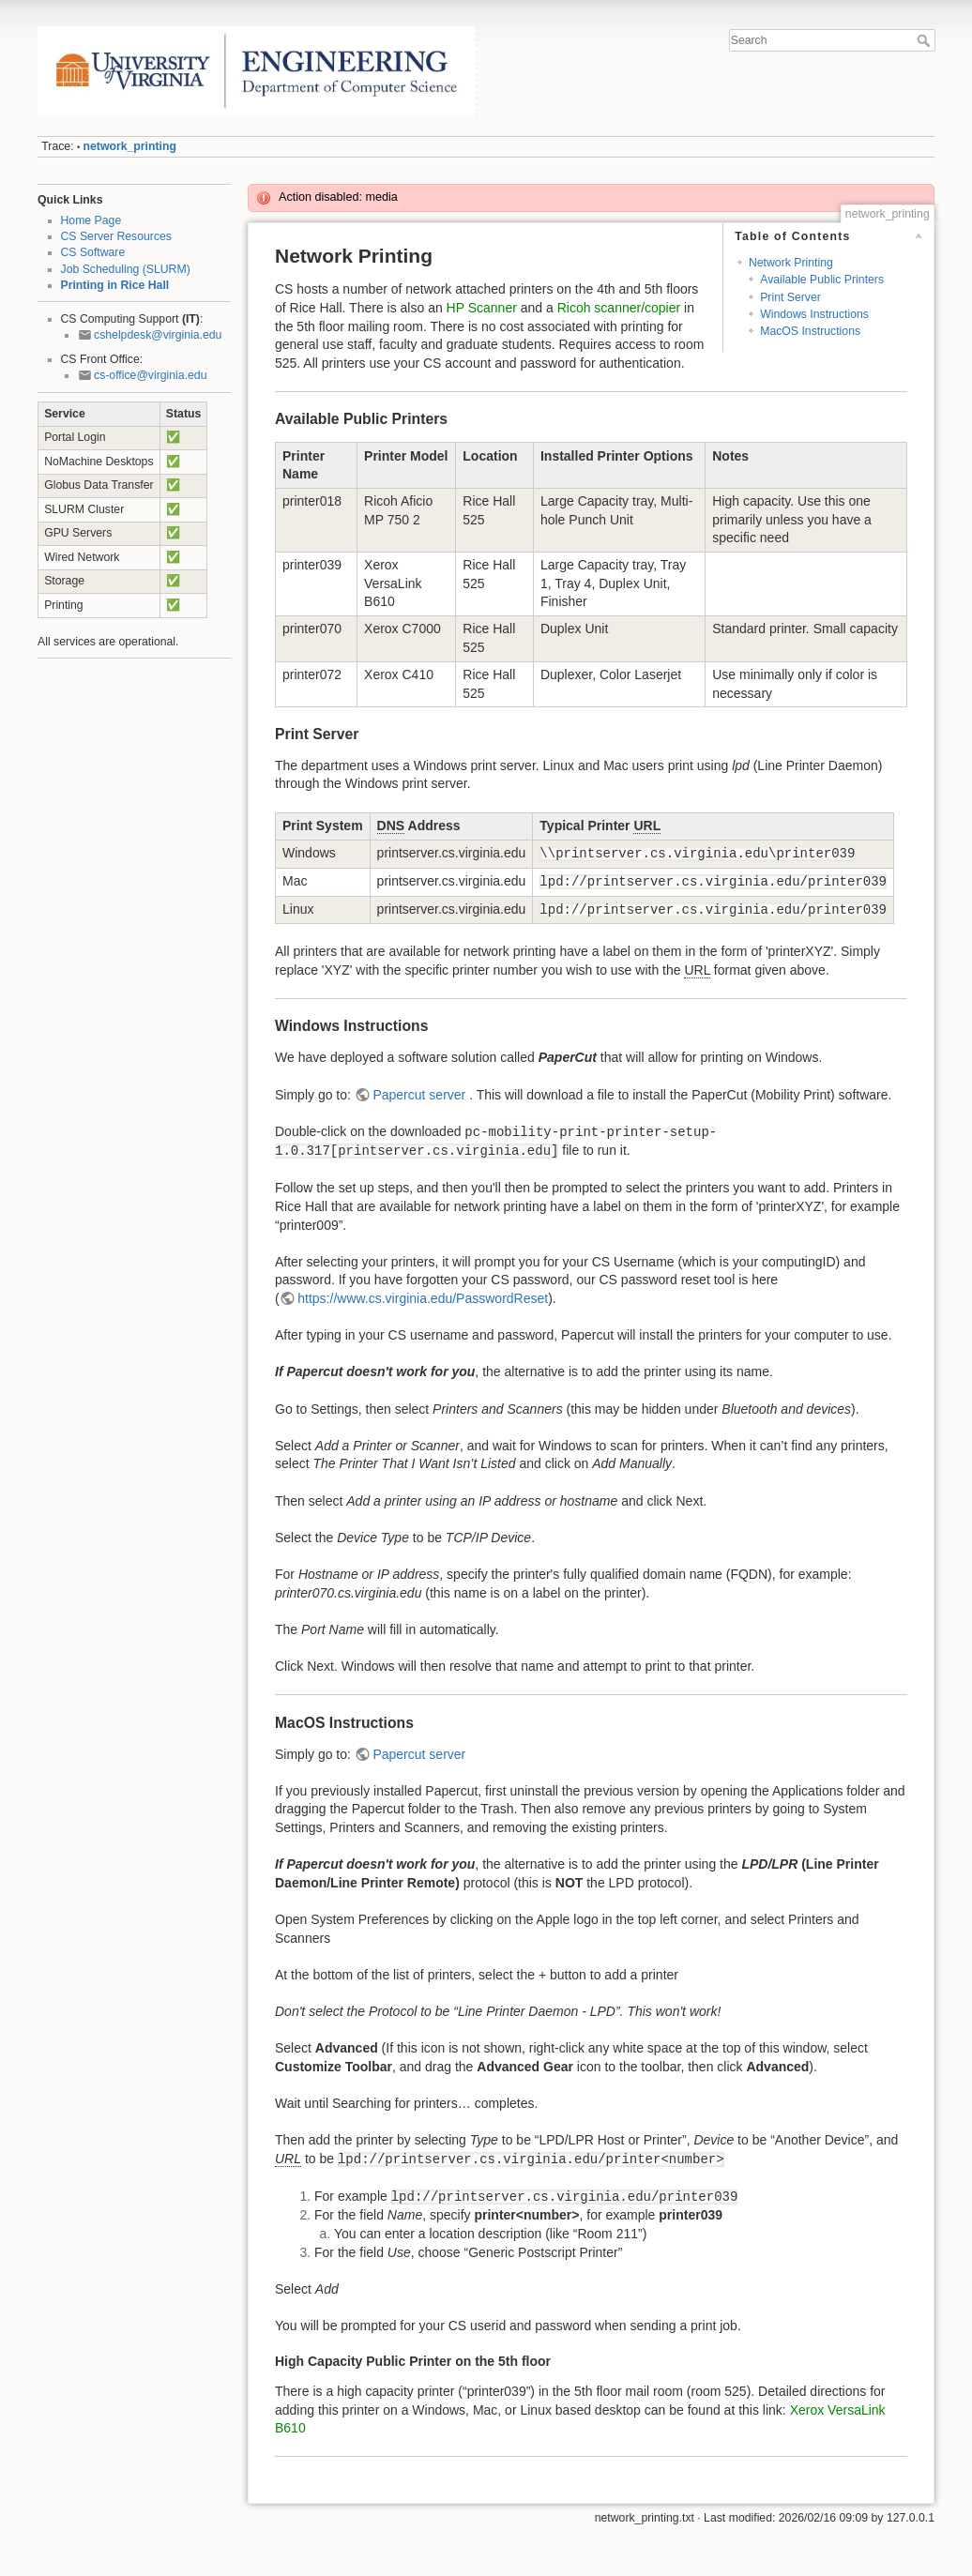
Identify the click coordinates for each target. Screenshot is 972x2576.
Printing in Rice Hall (115, 285)
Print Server (790, 297)
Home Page (91, 220)
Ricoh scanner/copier (619, 307)
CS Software (93, 252)
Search (925, 40)
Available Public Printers (822, 279)
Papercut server (420, 1094)
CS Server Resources (116, 236)
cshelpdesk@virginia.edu (157, 334)
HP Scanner (482, 307)
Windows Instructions (814, 314)
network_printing (130, 146)
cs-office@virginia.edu (150, 375)
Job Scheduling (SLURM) (125, 269)
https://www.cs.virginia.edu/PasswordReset (422, 1298)
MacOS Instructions (810, 331)
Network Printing (791, 262)
